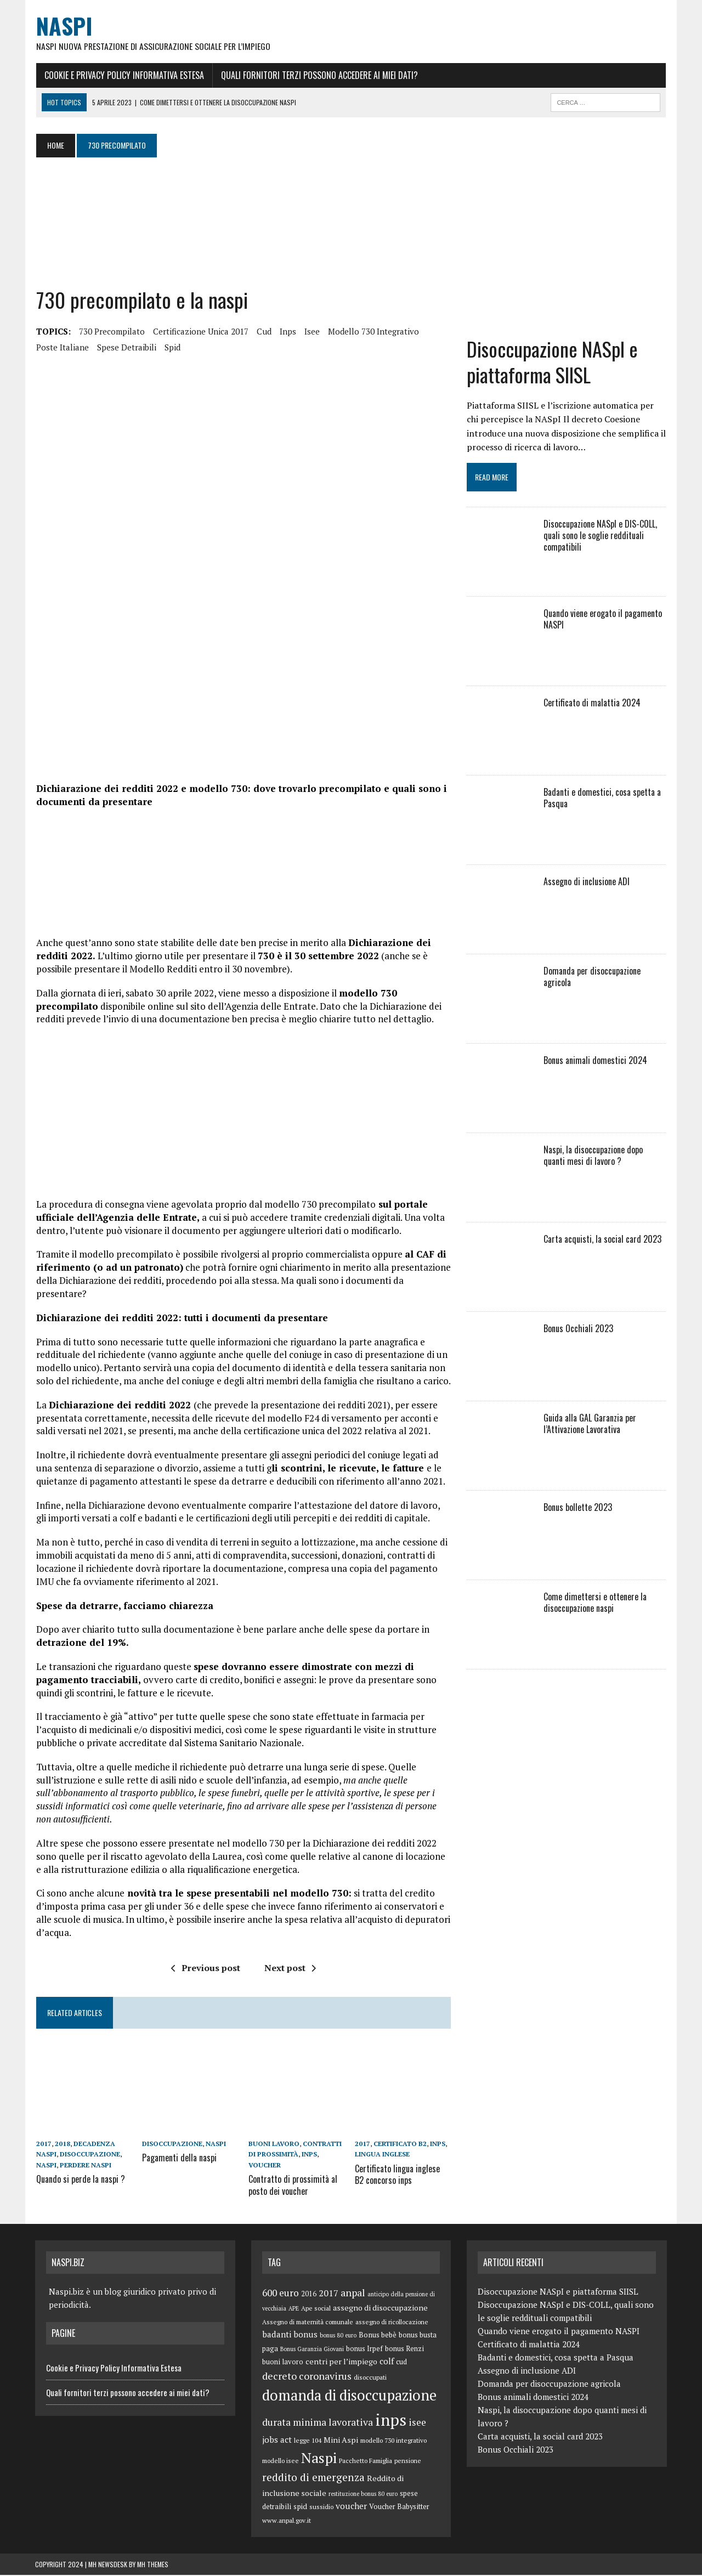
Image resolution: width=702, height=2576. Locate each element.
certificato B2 (400, 2146)
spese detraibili (125, 347)
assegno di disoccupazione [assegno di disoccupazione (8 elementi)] (380, 2308)
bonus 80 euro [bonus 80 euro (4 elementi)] (338, 2336)
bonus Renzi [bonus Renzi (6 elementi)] (404, 2349)
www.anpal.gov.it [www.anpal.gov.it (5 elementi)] (286, 2521)
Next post (289, 1969)
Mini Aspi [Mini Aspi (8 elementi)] (341, 2440)
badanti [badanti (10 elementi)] (276, 2334)
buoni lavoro (273, 2146)
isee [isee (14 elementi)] (417, 2422)
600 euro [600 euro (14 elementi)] (280, 2294)
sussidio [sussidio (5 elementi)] (321, 2508)
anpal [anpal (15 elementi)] (353, 2293)
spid (171, 347)
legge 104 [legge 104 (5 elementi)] (307, 2441)
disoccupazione (89, 2156)
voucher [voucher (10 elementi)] (351, 2506)
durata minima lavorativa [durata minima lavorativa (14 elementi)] (317, 2422)
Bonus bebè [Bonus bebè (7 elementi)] (378, 2335)
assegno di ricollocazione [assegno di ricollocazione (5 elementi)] (391, 2322)
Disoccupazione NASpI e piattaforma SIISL (552, 362)
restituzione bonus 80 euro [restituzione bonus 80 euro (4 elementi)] (363, 2494)
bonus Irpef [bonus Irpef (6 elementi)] (364, 2349)
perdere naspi (84, 2166)
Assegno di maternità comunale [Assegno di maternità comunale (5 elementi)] (307, 2322)
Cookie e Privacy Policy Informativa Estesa (123, 75)
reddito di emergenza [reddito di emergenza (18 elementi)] (313, 2478)
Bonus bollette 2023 (578, 1508)
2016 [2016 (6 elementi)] (308, 2295)
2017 (42, 2146)
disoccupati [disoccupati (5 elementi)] (370, 2378)
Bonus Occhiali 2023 (578, 1329)
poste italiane (61, 347)
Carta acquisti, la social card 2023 (602, 1240)
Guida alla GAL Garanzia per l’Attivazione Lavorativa (590, 1424)
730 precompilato (111, 331)
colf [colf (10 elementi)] (387, 2362)
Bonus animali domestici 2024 (595, 1061)
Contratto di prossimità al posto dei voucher (292, 2185)
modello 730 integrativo (372, 331)
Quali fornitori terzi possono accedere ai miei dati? (318, 75)
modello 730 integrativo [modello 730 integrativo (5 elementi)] (393, 2441)
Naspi (45, 2166)
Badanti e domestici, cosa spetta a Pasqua (602, 798)
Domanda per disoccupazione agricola (592, 977)
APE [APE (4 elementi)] (293, 2309)
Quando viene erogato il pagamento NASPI (603, 620)
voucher (264, 2166)
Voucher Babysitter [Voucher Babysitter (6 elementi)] (399, 2507)
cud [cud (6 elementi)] (401, 2363)
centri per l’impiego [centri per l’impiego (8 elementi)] (341, 2362)
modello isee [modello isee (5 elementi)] (280, 2461)
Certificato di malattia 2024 (592, 703)
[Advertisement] (254, 223)
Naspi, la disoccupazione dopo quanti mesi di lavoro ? (605, 1156)
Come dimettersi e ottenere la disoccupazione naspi (595, 1603)
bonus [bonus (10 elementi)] (305, 2334)
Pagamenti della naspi (178, 2159)
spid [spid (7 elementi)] (300, 2507)
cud (263, 331)
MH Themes (152, 2565)
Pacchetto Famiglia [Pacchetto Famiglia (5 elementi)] (365, 2461)
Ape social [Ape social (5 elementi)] (316, 2309)
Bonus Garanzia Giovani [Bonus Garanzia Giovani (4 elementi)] (312, 2349)
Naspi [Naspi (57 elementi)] (319, 2458)
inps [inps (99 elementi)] (390, 2420)
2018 (61, 2146)
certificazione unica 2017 (199, 331)
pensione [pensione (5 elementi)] (407, 2461)
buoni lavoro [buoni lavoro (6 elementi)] (282, 2363)
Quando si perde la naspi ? (79, 2180)
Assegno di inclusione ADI (587, 882)
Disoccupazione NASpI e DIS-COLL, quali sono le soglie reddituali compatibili (600, 536)
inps (287, 331)
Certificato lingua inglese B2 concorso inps (403, 2175)
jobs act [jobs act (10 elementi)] (277, 2440)
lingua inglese (382, 2156)
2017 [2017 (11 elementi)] (328, 2294)
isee (311, 331)
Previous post (205, 1969)
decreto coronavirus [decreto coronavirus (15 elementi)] (307, 2376)
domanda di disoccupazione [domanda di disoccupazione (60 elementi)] (349, 2395)
